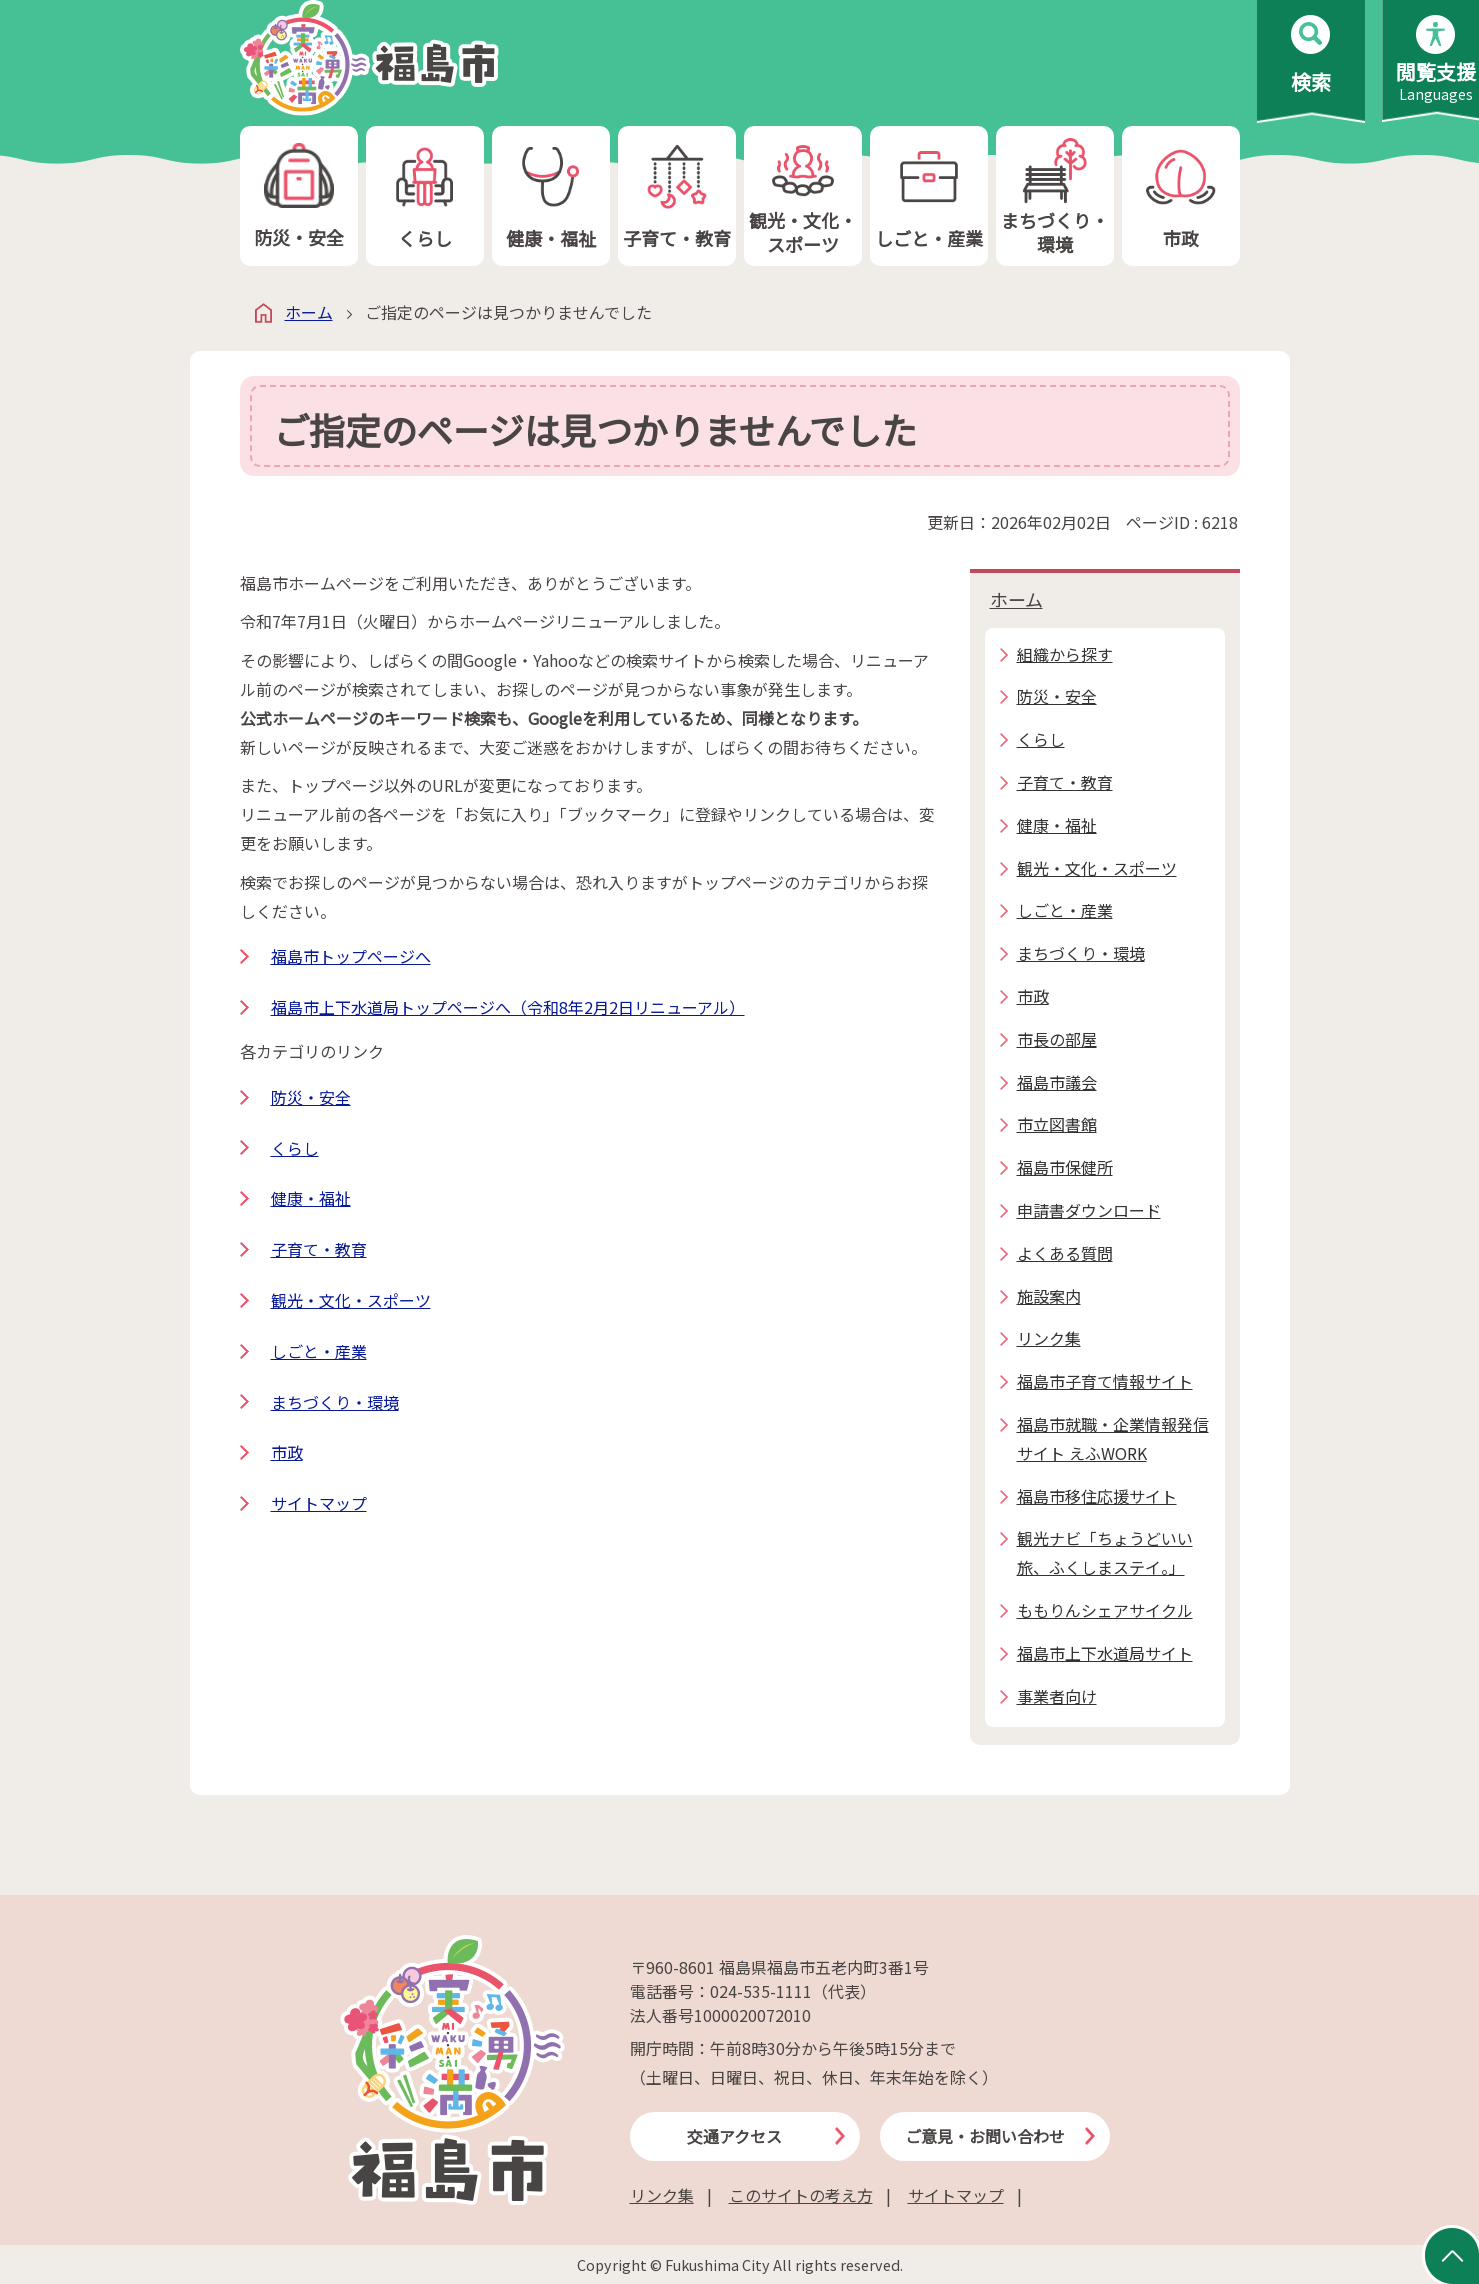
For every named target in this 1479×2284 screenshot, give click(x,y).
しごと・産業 (929, 196)
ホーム (309, 312)
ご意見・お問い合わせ (985, 2136)
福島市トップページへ (351, 956)
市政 (1181, 196)
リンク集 (662, 2195)
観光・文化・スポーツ (803, 196)
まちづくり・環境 (1055, 196)
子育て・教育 (677, 196)
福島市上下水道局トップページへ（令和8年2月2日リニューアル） (508, 1007)
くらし (425, 196)
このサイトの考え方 (801, 2195)
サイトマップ (319, 1503)
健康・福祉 (551, 196)
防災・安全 (299, 196)
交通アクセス (734, 2136)
